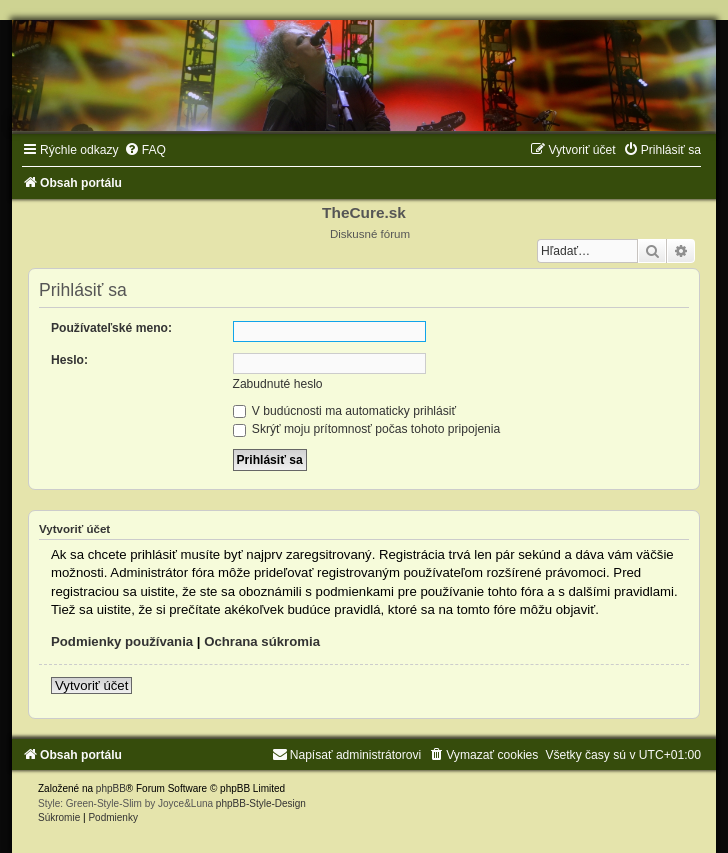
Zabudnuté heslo (278, 384)
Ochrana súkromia (262, 641)
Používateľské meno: (111, 328)
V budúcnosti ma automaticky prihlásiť (345, 411)
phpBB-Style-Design (261, 803)
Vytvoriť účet (91, 685)
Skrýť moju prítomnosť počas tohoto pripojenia (367, 429)
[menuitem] (145, 150)
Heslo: (69, 360)
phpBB (111, 788)
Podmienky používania (122, 641)
